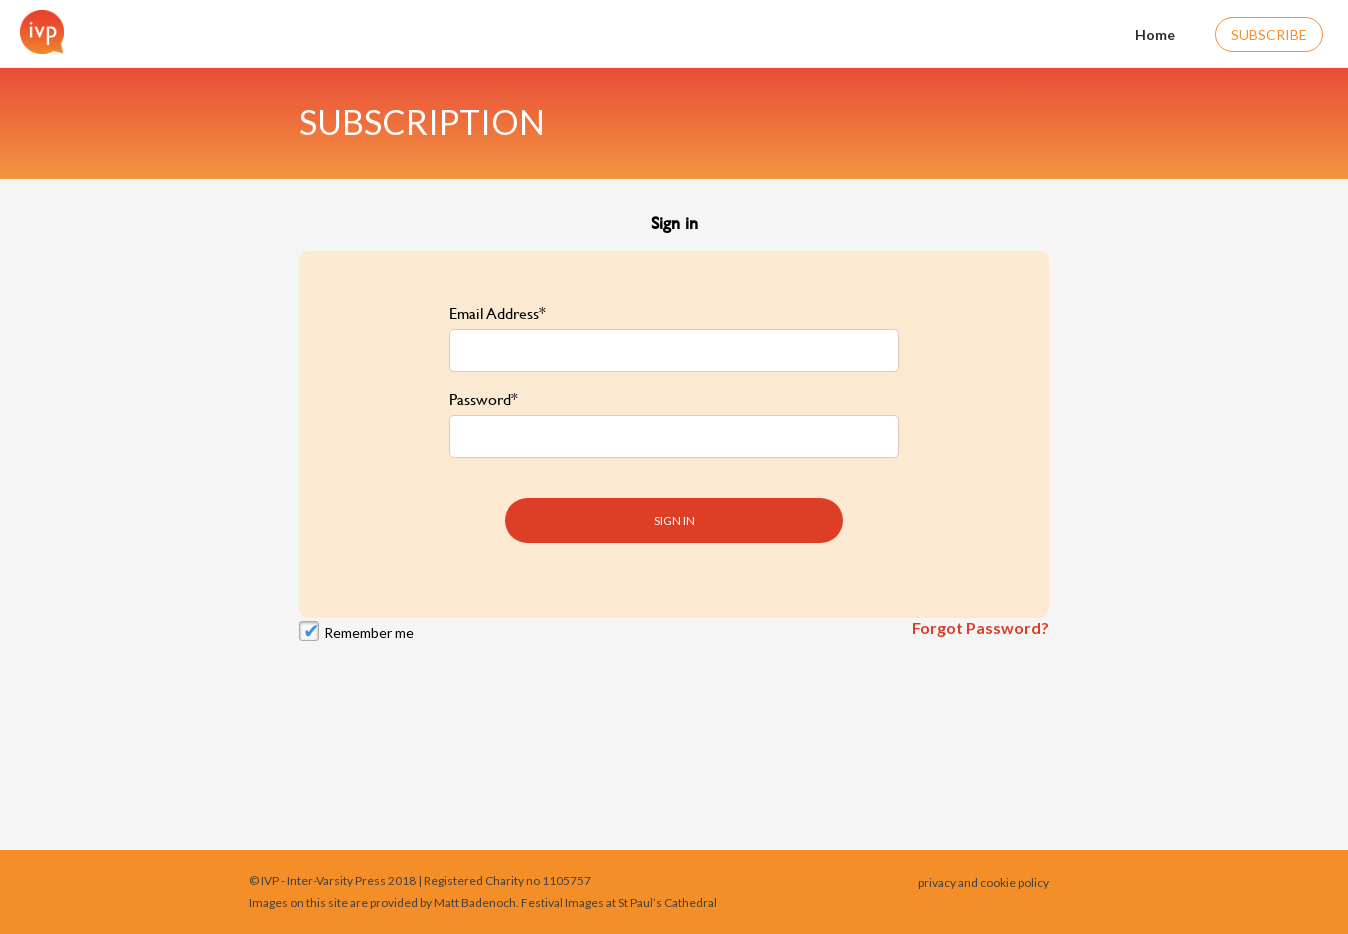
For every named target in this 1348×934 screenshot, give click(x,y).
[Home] (37, 32)
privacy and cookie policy (983, 882)
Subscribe (1269, 34)
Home (1142, 32)
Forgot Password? (980, 616)
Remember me (369, 621)
